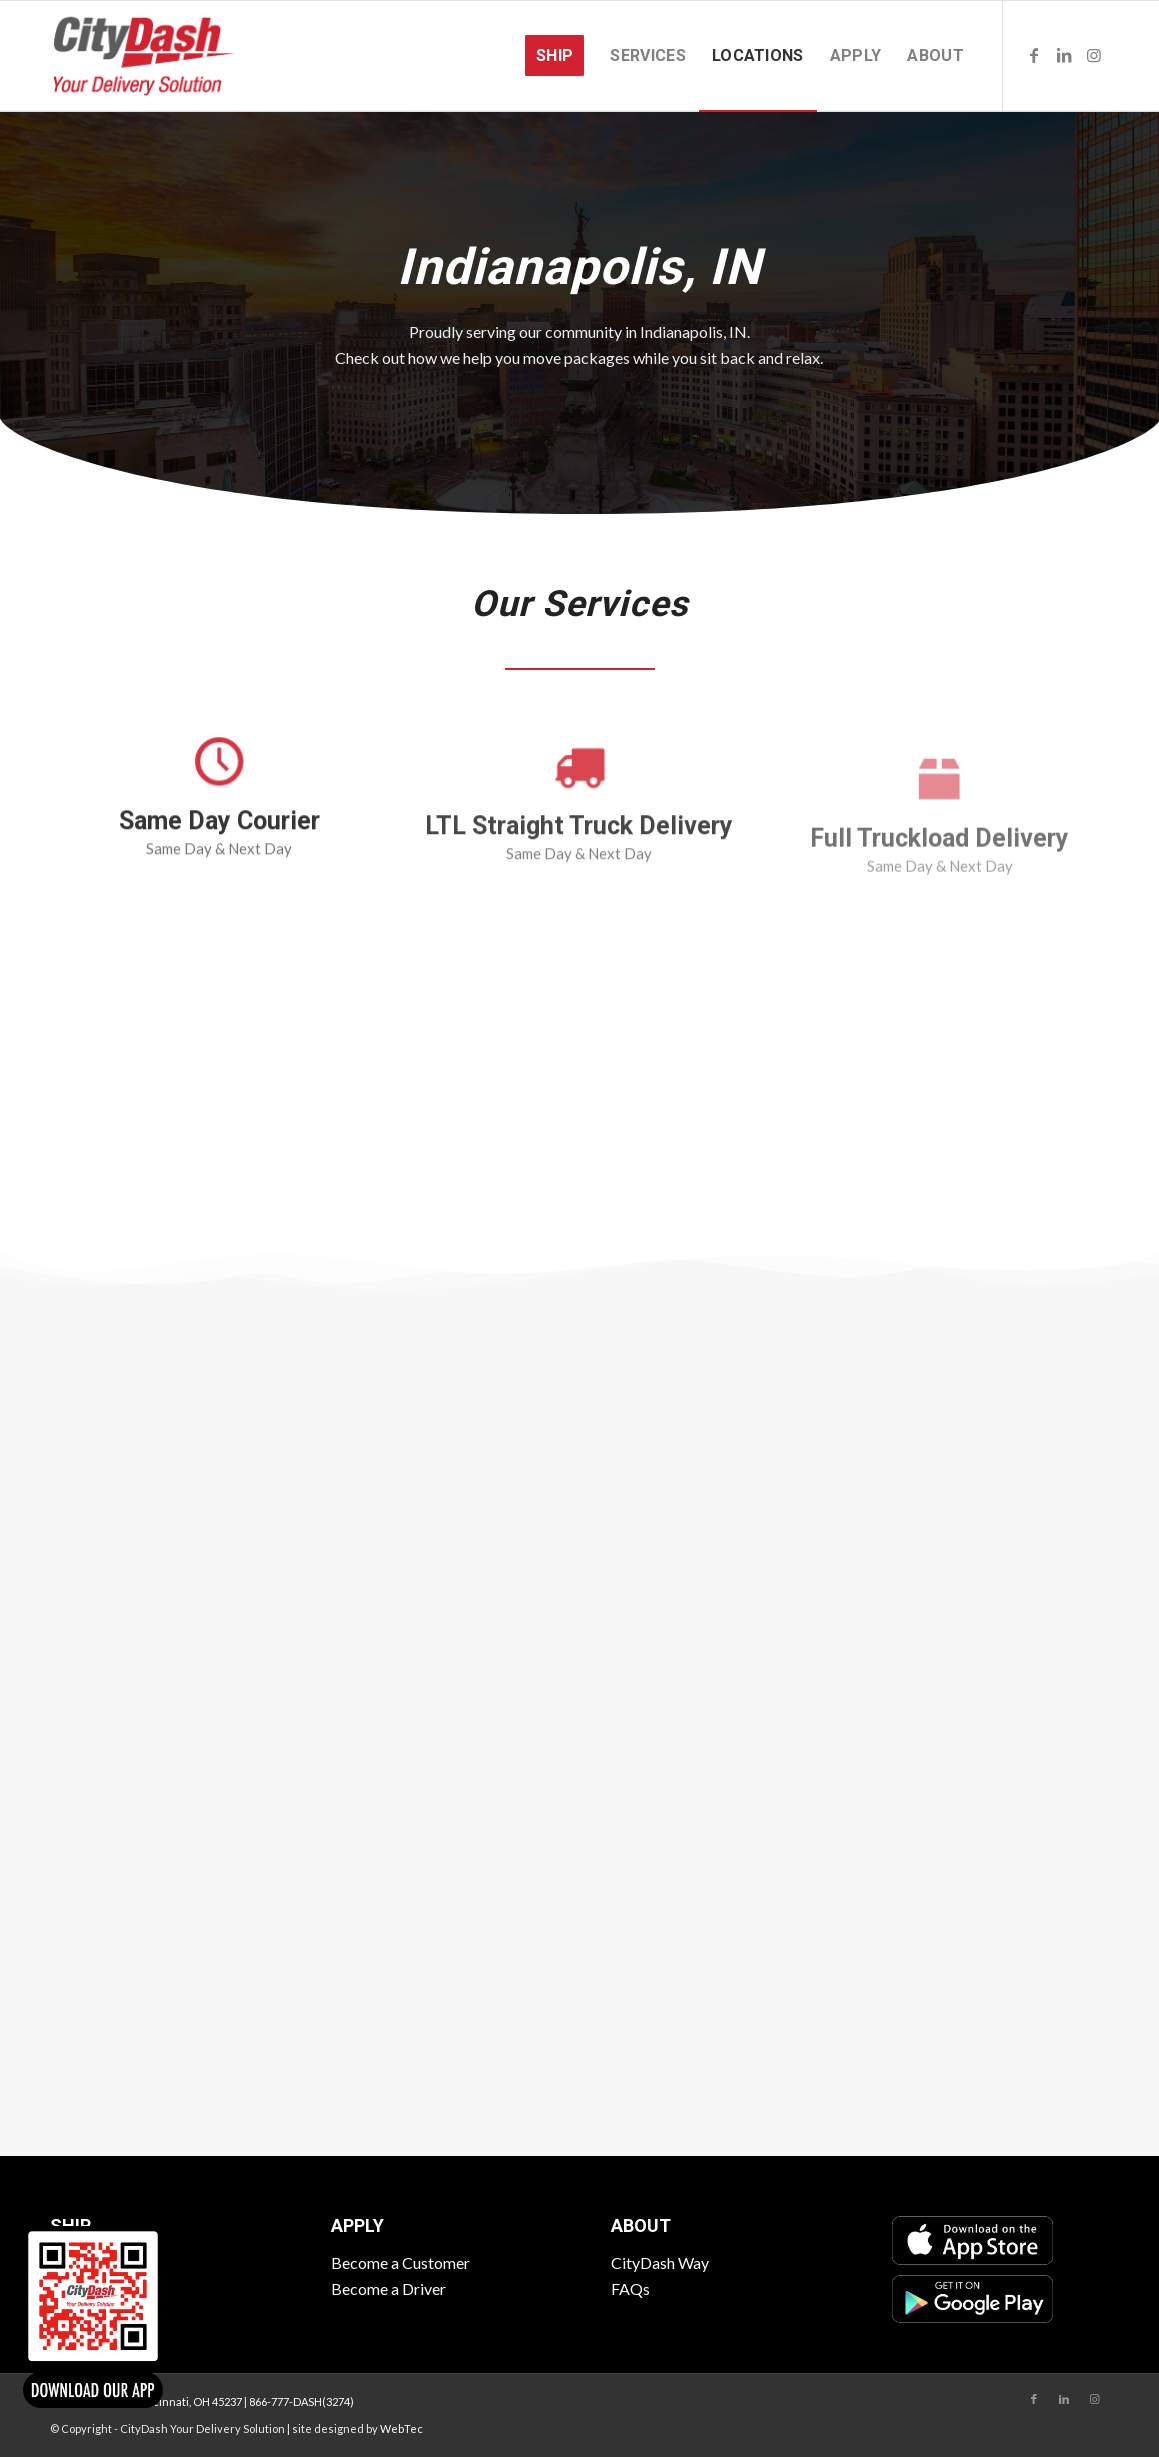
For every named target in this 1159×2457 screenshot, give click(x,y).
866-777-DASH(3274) (301, 2401)
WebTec (401, 2428)
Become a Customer (400, 2262)
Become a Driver (388, 2288)
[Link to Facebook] (1034, 55)
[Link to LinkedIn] (1064, 55)
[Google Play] (972, 2299)
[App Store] (972, 2240)
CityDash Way (660, 2262)
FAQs (630, 2288)
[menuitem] (554, 56)
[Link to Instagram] (1094, 55)
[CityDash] (144, 56)
